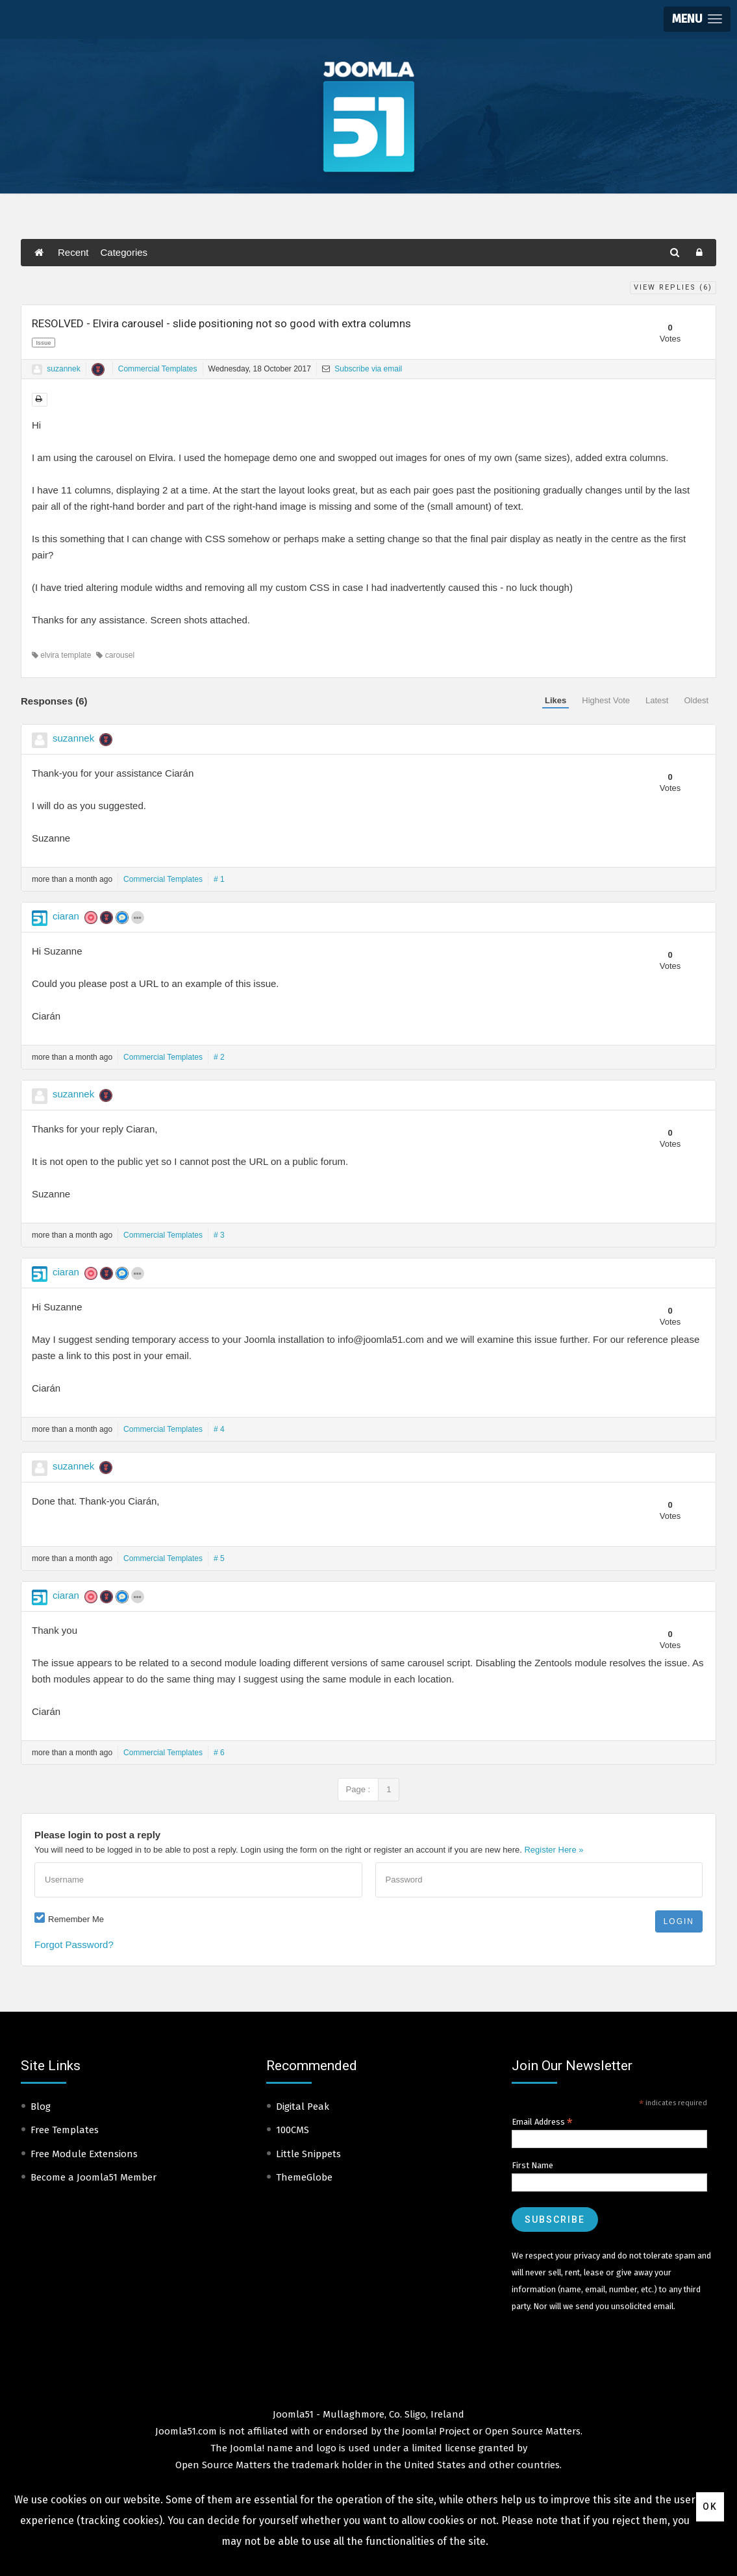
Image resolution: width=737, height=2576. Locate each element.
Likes (555, 700)
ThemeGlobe (304, 2177)
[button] (697, 19)
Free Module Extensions (84, 2154)
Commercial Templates (157, 368)
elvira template (61, 655)
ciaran (66, 915)
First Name (532, 2165)
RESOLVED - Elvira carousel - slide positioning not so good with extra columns (221, 323)
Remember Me (76, 1919)
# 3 (219, 1235)
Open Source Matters (533, 2431)
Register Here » (553, 1850)
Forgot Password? (74, 1944)
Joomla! (247, 2448)
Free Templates (65, 2130)
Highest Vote (606, 700)
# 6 (219, 1752)
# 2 (219, 1057)
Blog (41, 2106)
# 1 (219, 879)
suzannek (63, 368)
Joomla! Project (434, 2431)
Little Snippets (308, 2154)
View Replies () (673, 287)
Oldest (696, 700)
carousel (115, 655)
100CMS (292, 2130)
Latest (656, 700)
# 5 (219, 1558)
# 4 (219, 1429)
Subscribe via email (362, 368)
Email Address (542, 2122)
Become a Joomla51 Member (93, 2177)
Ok (710, 2506)
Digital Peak (302, 2106)
